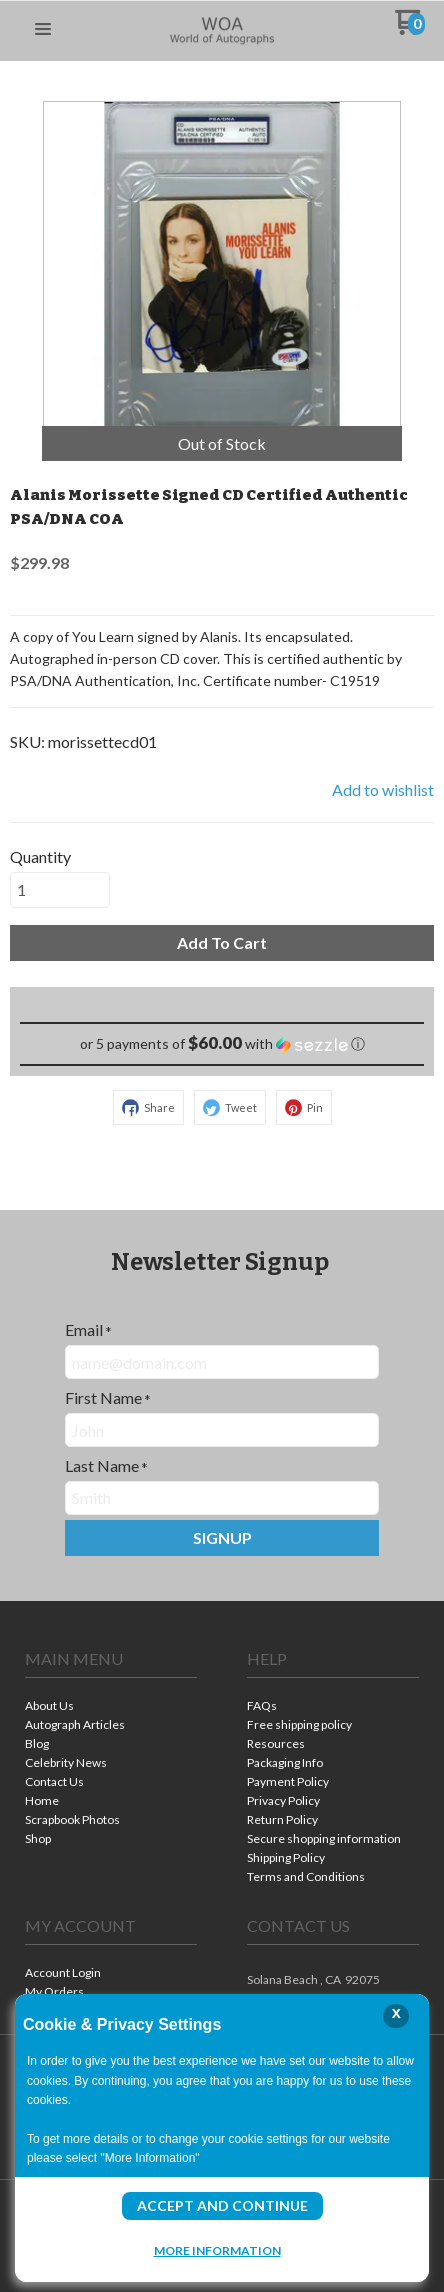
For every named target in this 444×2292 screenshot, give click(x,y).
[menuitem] (111, 1707)
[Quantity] (60, 890)
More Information (217, 2250)
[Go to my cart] (409, 29)
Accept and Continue (222, 2205)
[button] (43, 30)
